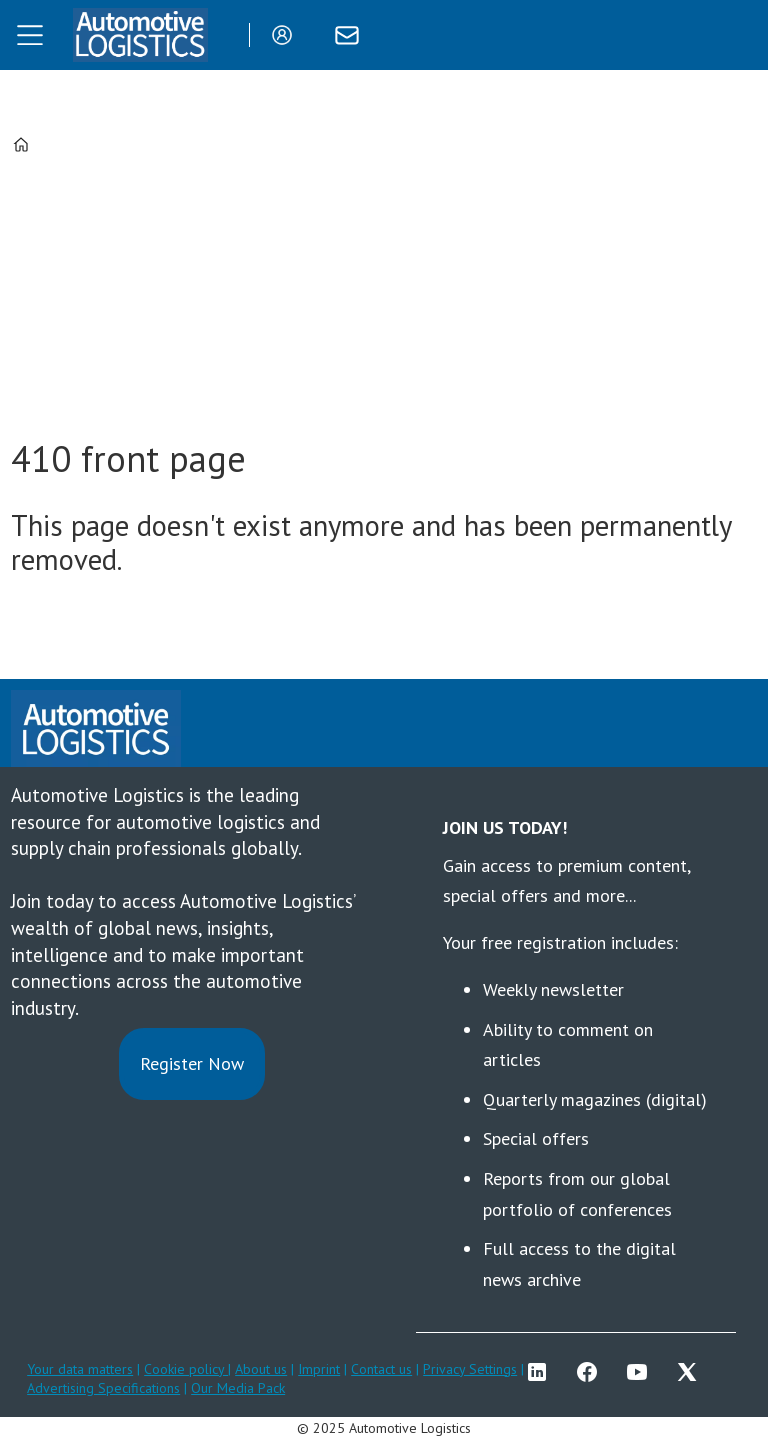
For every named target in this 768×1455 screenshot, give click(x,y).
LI (542, 1372)
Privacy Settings (470, 1369)
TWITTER (692, 1372)
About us (261, 1369)
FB (592, 1372)
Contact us (381, 1369)
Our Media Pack (238, 1388)
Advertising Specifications (103, 1388)
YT (642, 1372)
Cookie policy (186, 1369)
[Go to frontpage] (140, 35)
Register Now (192, 1063)
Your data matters (80, 1369)
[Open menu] (30, 35)
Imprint (319, 1369)
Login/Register (287, 35)
